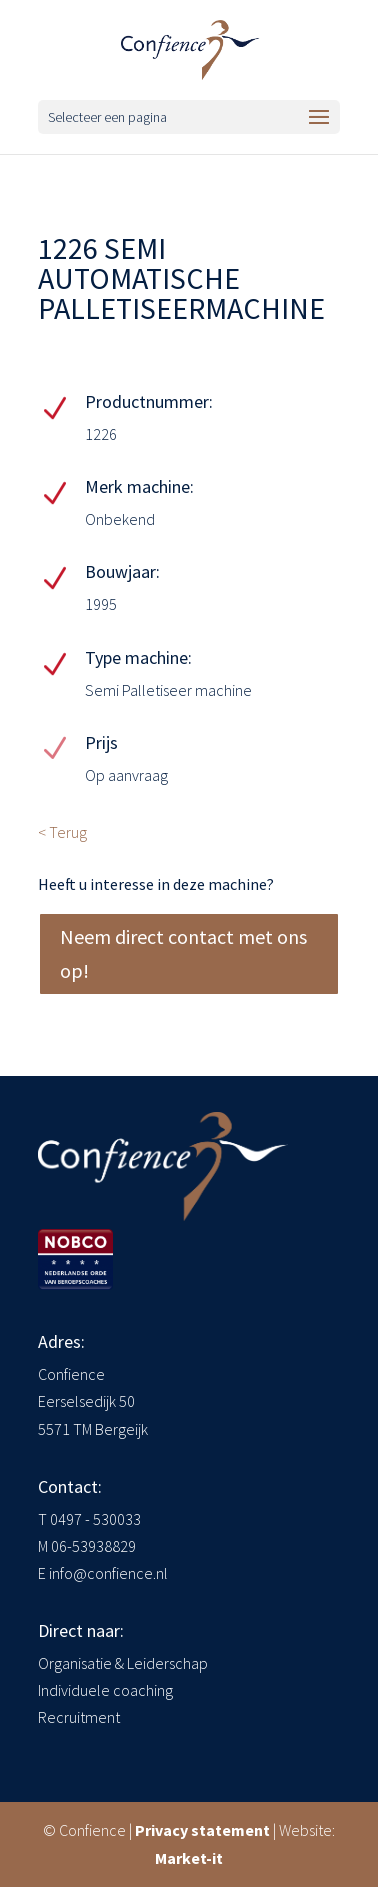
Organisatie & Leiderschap (123, 1663)
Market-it (189, 1858)
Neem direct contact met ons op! (183, 953)
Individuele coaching (105, 1690)
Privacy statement (202, 1830)
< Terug (62, 832)
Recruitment (79, 1717)
